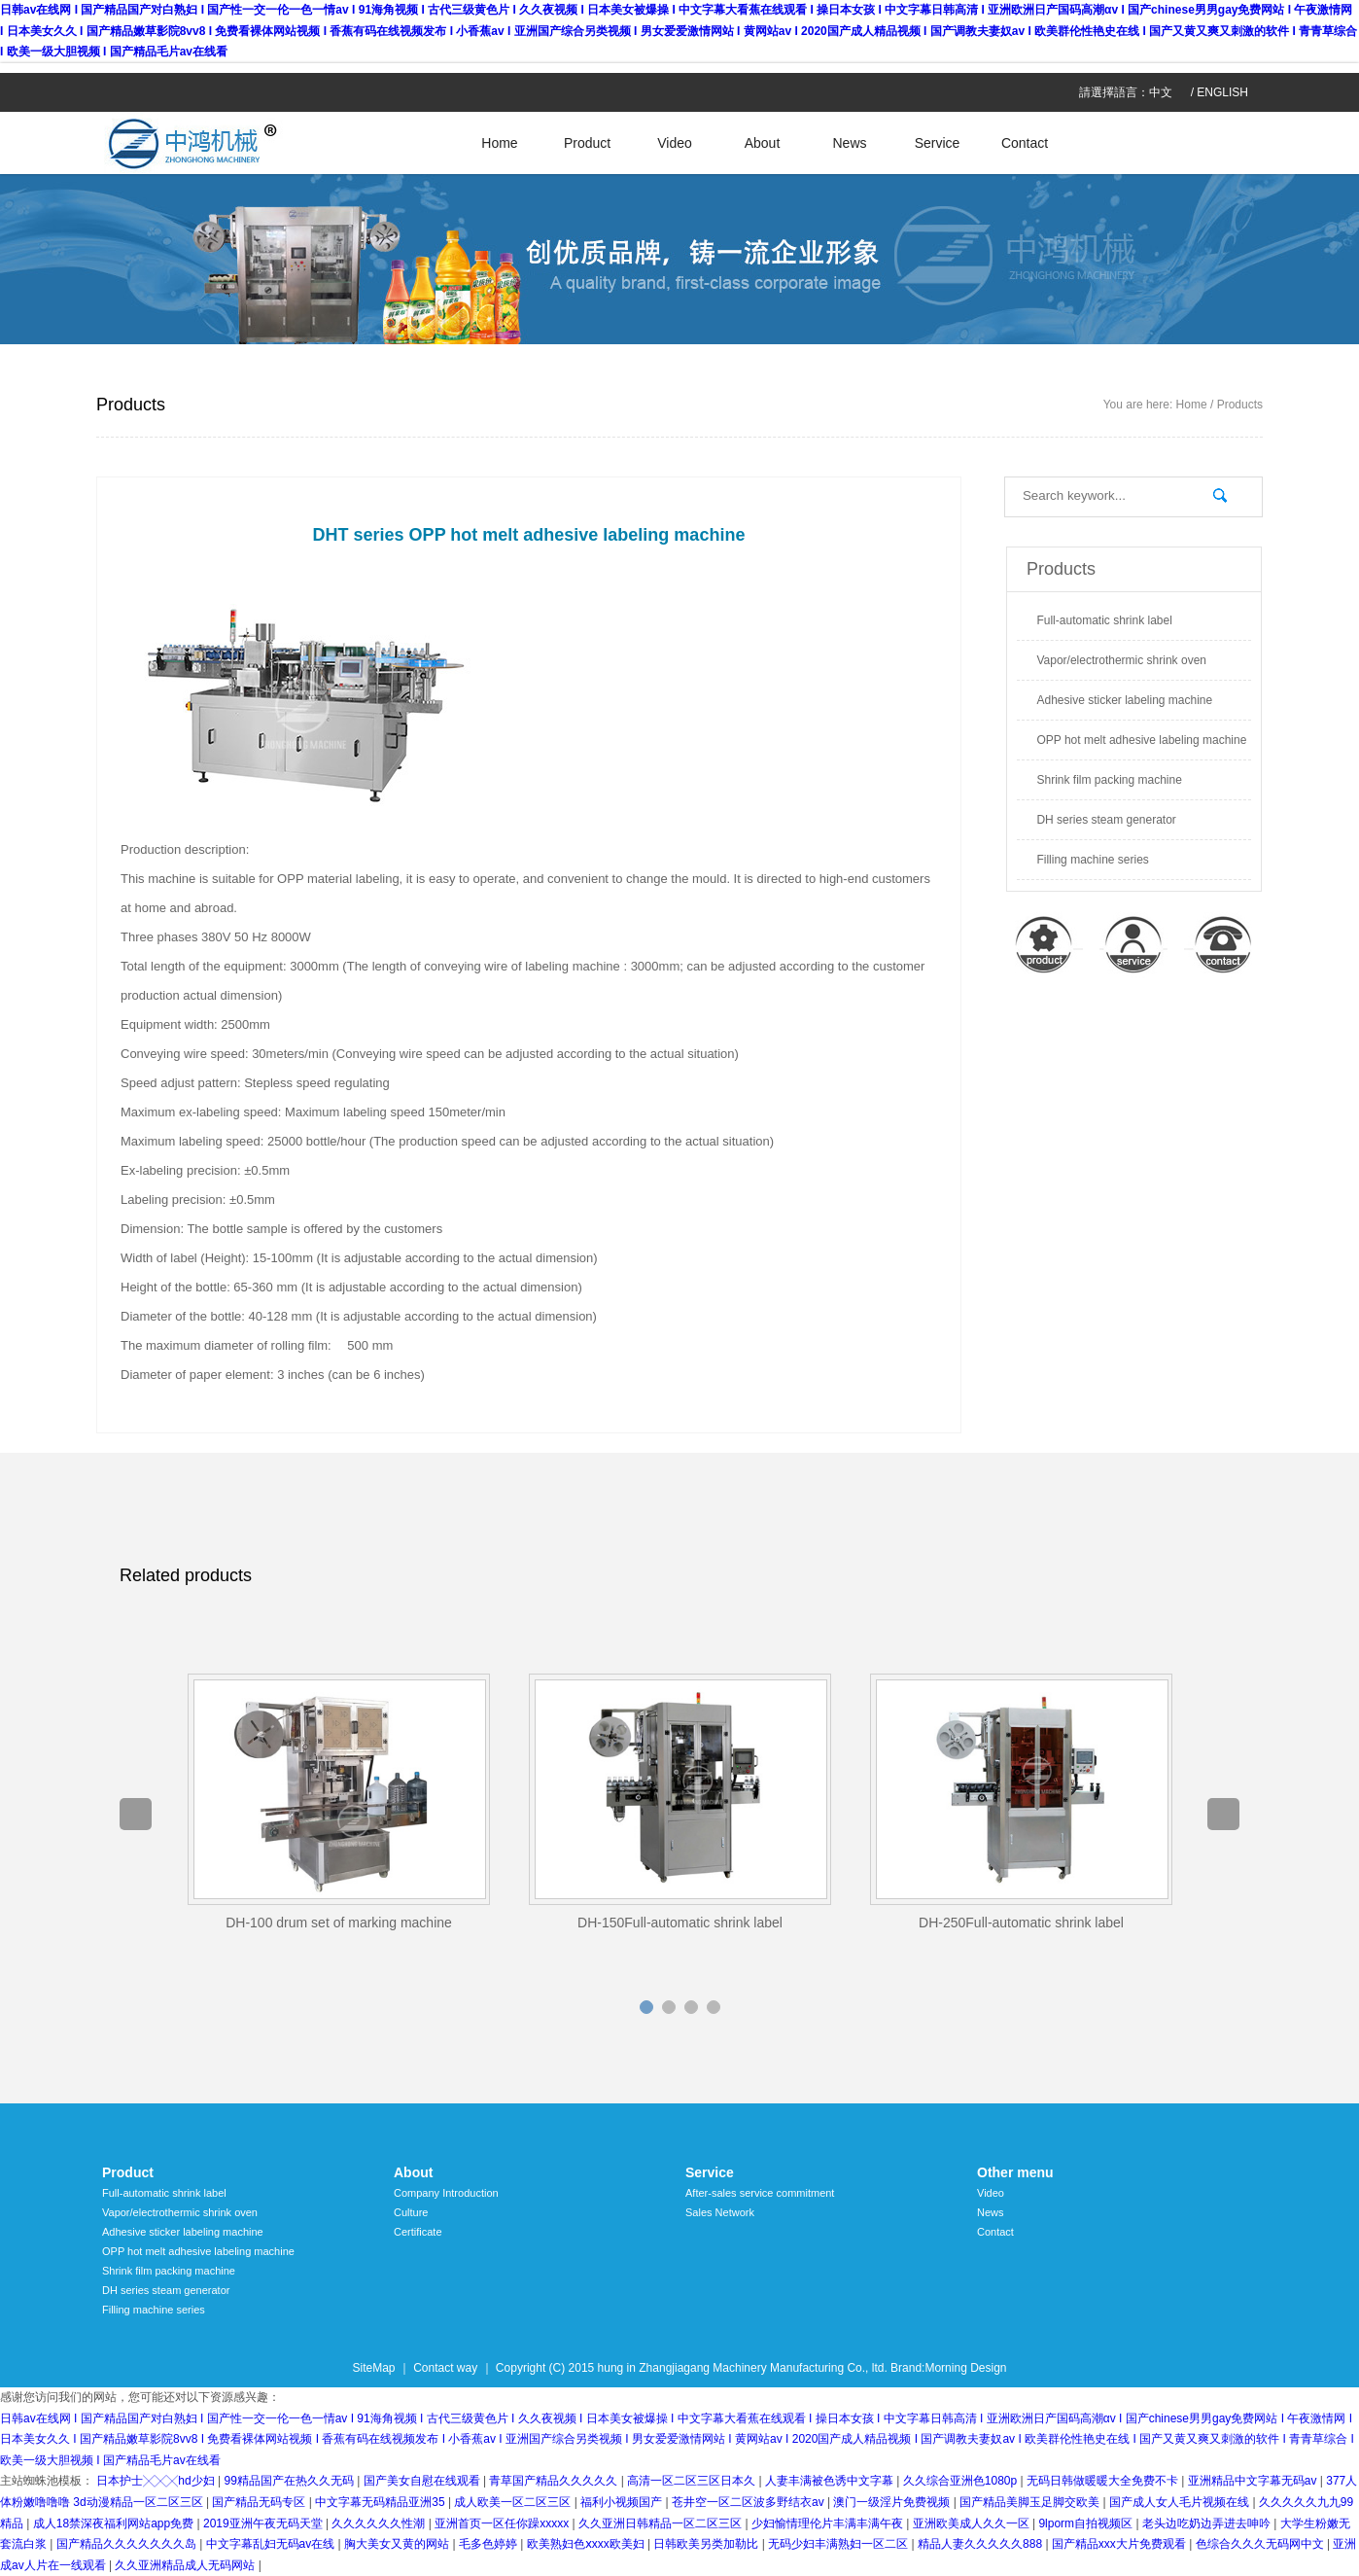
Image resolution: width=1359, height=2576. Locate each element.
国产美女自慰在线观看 (423, 2481)
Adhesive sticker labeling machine (1124, 700)
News (849, 143)
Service (937, 143)
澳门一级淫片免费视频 (893, 2502)
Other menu (1015, 2172)
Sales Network (719, 2212)
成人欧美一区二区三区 (514, 2502)
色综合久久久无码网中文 (1261, 2544)
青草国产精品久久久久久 (554, 2481)
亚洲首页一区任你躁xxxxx (503, 2523)
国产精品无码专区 (260, 2502)
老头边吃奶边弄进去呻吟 (1207, 2523)
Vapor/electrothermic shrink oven (1121, 660)
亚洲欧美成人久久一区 (972, 2523)
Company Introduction (446, 2193)
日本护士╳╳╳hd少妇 (157, 2481)
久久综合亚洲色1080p (962, 2481)
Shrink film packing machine (1108, 780)
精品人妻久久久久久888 (981, 2544)
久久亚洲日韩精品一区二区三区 (661, 2523)
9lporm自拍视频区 (1086, 2523)
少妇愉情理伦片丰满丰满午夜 (828, 2523)
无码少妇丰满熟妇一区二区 (839, 2544)
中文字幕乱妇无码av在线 (272, 2544)
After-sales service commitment (759, 2193)
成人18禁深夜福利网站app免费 (115, 2523)
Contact (1024, 143)
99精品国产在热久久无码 (290, 2481)
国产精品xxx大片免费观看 (1120, 2544)
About (763, 143)
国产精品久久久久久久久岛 (127, 2544)
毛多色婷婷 (489, 2544)
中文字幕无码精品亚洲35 (381, 2502)
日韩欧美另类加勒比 (707, 2544)
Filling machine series (1092, 859)
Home (499, 143)
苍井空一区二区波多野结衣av (749, 2502)
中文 (1160, 92)
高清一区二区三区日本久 (692, 2481)
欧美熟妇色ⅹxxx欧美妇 (587, 2544)
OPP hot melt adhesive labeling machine (1141, 740)
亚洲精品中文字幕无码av (1254, 2481)
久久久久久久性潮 (379, 2523)
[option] (339, 1803)
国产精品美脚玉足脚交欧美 (1030, 2502)
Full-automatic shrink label (1103, 620)
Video (674, 143)
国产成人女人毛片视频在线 (1180, 2502)
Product (587, 143)
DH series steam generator (1105, 820)
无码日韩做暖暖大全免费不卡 (1104, 2481)
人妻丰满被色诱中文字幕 (830, 2481)
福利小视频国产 (622, 2502)
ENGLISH (1222, 92)
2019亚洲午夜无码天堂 (264, 2523)
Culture (411, 2212)
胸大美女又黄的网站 (398, 2544)
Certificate (418, 2232)
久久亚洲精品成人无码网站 (186, 2565)
